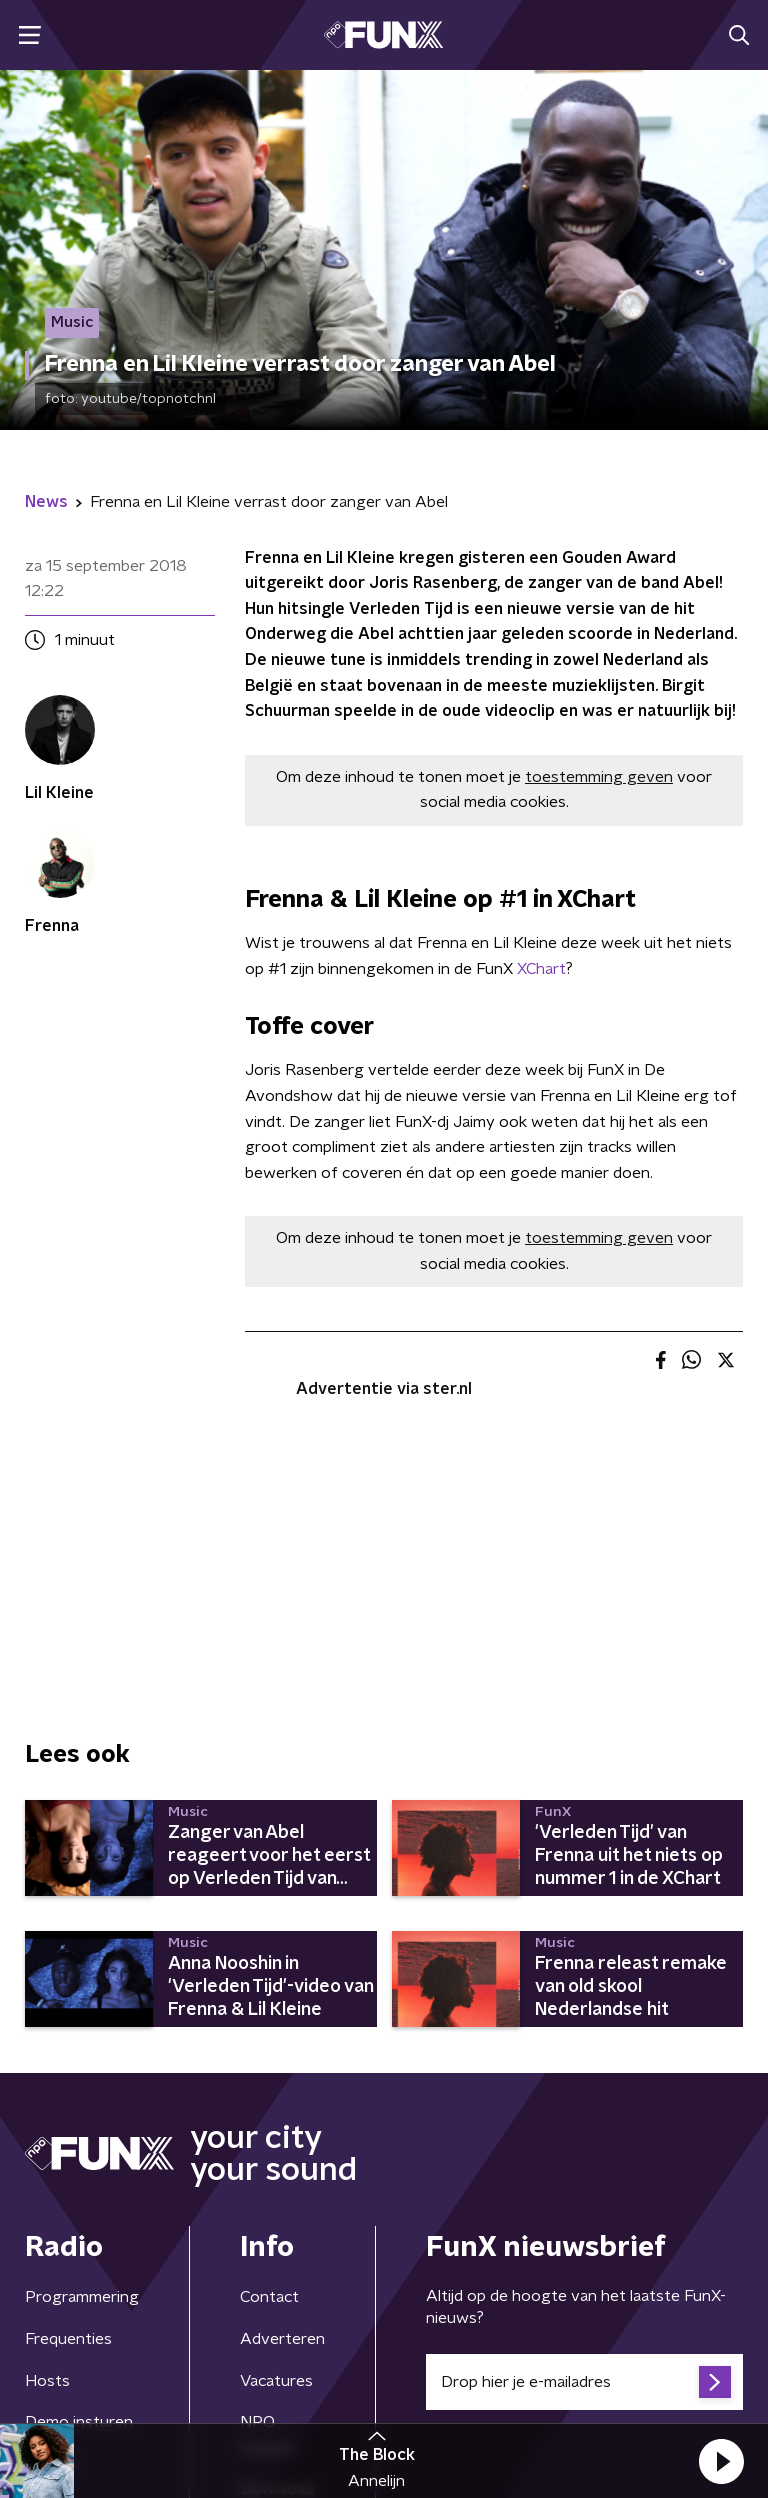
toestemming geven (599, 777)
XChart (541, 969)
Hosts (47, 2381)
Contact (269, 2297)
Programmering (82, 2297)
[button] (721, 2461)
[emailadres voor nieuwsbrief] (584, 2382)
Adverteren (282, 2339)
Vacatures (276, 2381)
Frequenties (68, 2339)
